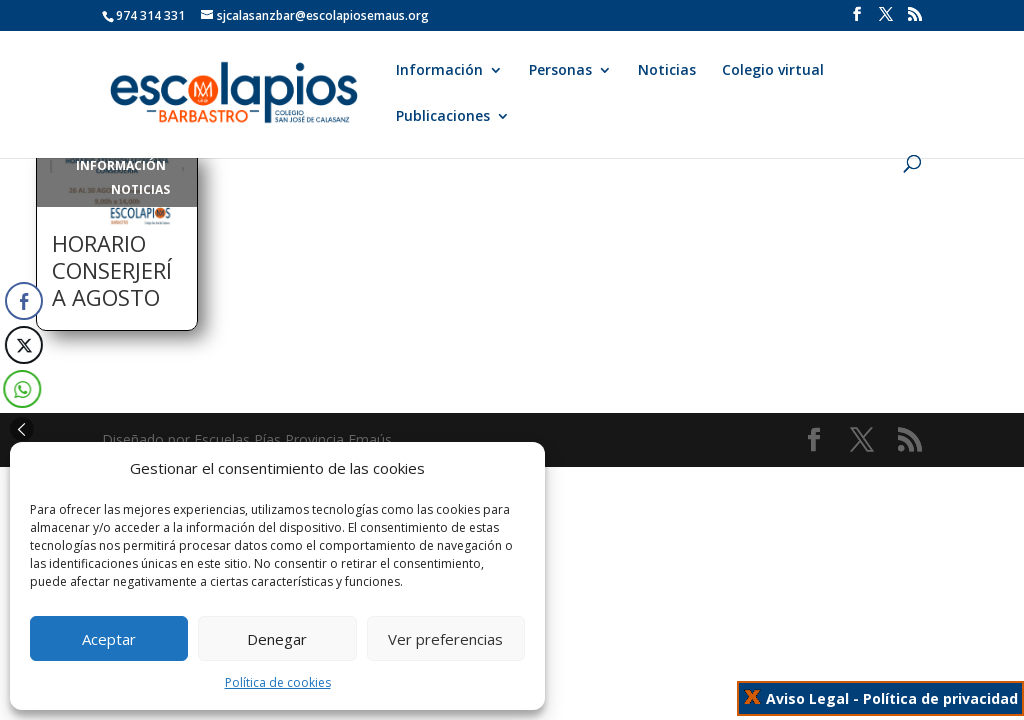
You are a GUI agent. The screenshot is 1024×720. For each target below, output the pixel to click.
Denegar (277, 639)
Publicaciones (443, 117)
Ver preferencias (445, 639)
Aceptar (109, 639)
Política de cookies (278, 682)
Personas (560, 71)
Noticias (667, 71)
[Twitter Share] (22, 345)
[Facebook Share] (24, 301)
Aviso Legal (807, 698)
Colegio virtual (773, 71)
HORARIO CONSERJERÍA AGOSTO (112, 270)
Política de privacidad (940, 698)
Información (439, 71)
